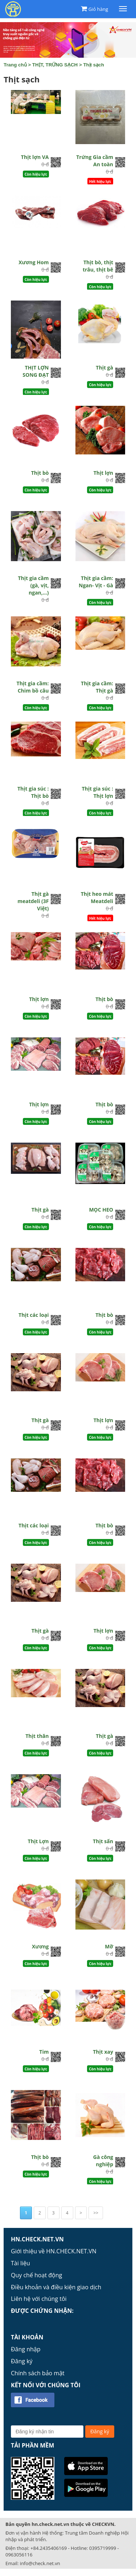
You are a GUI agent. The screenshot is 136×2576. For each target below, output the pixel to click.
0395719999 (102, 2548)
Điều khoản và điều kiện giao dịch (56, 2287)
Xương (40, 1946)
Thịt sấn (103, 1841)
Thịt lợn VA (35, 157)
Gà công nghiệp (103, 2161)
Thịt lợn (103, 472)
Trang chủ (15, 65)
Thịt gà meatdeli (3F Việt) (33, 901)
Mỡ (109, 1946)
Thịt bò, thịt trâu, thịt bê (98, 266)
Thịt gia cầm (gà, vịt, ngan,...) (33, 585)
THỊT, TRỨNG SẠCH (55, 65)
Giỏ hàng (98, 9)
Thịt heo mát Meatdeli (97, 897)
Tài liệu (20, 2263)
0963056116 (18, 2554)
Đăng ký (22, 2361)
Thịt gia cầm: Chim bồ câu (33, 687)
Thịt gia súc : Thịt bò (33, 792)
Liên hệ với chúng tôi (39, 2299)
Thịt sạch (93, 65)
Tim (44, 2051)
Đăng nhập (25, 2349)
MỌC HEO (101, 1209)
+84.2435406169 (48, 2548)
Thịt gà (104, 367)
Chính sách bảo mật (38, 2373)
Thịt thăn (37, 1735)
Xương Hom (33, 262)
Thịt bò (40, 472)
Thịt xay (103, 2051)
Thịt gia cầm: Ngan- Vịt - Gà (96, 582)
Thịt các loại (33, 1314)
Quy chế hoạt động (36, 2275)
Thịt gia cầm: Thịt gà (97, 687)
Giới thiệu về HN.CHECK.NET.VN (53, 2251)
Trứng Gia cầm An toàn (94, 161)
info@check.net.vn (40, 2563)
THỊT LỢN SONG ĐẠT (35, 371)
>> (95, 2213)
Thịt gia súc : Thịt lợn (97, 792)
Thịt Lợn (38, 1841)
